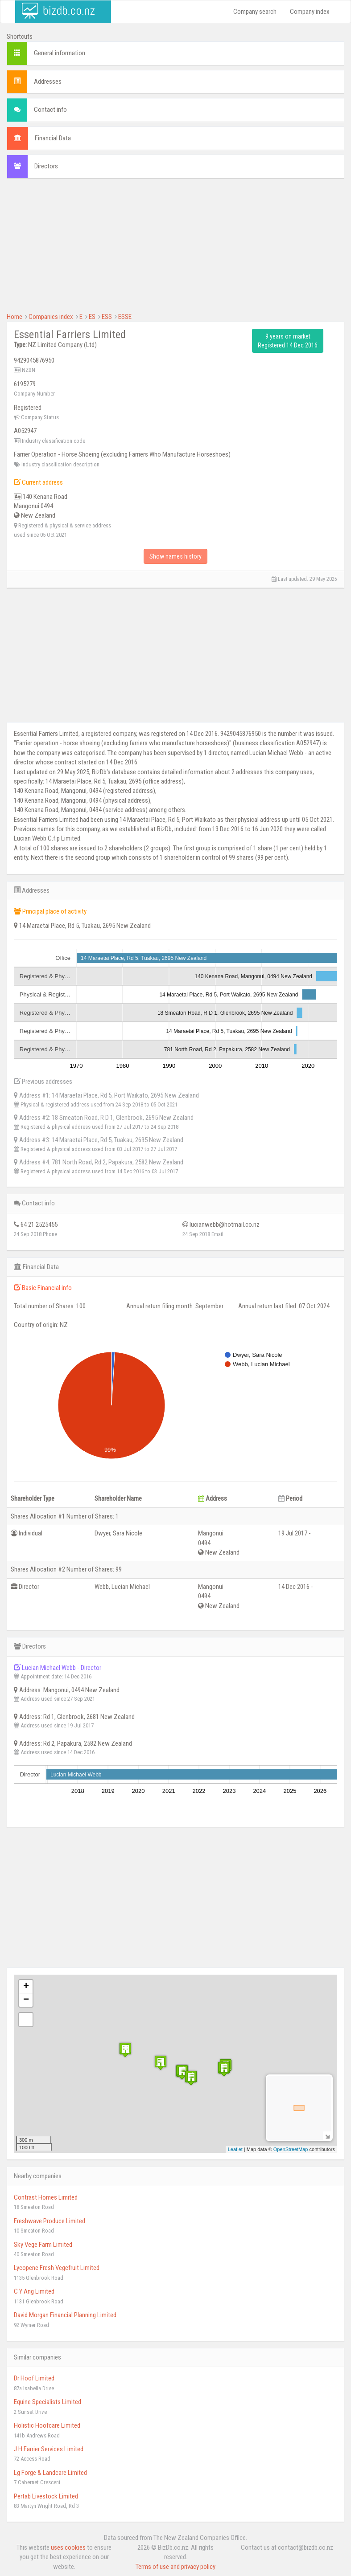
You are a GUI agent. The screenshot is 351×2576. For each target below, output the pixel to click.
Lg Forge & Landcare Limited (50, 2473)
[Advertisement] (175, 250)
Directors (46, 166)
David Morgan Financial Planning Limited (65, 2315)
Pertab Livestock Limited (46, 2496)
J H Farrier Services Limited (48, 2449)
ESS (107, 317)
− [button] (26, 2000)
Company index (310, 12)
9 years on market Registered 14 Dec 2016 (288, 341)
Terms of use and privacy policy (175, 2567)
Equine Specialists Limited (47, 2402)
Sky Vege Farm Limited (43, 2245)
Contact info (50, 110)
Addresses (48, 82)
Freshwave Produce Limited (49, 2221)
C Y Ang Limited (34, 2291)
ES (92, 317)
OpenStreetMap (290, 2149)
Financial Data (53, 138)
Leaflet (235, 2149)
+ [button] (26, 1986)
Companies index (51, 317)
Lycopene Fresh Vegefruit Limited (56, 2268)
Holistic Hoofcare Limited (47, 2425)
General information (59, 53)
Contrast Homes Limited (46, 2197)
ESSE (125, 317)
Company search (255, 12)
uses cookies (68, 2547)
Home (14, 317)
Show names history (175, 556)
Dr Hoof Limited (34, 2378)
